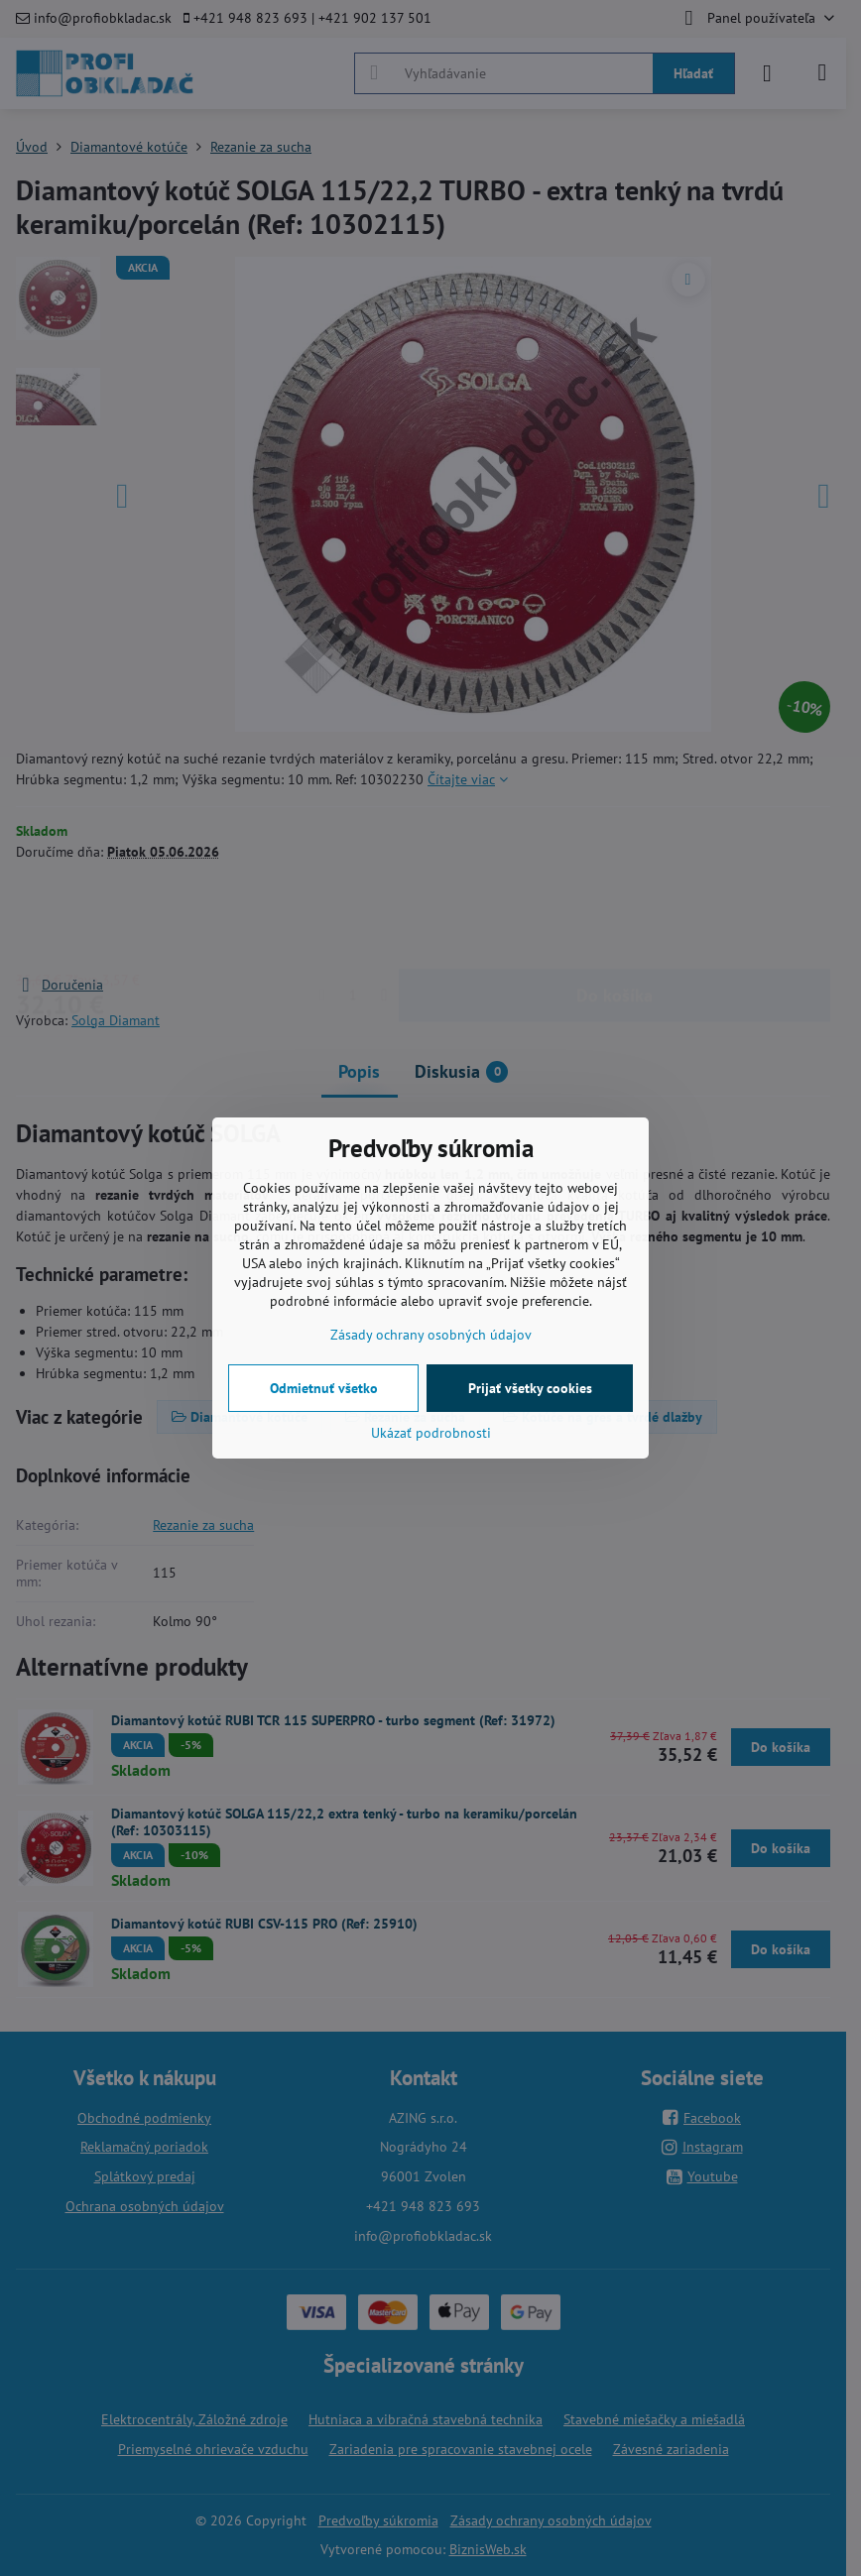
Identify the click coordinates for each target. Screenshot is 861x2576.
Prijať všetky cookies (530, 1388)
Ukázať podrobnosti (431, 1433)
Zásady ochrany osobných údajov (431, 1335)
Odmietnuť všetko (324, 1388)
